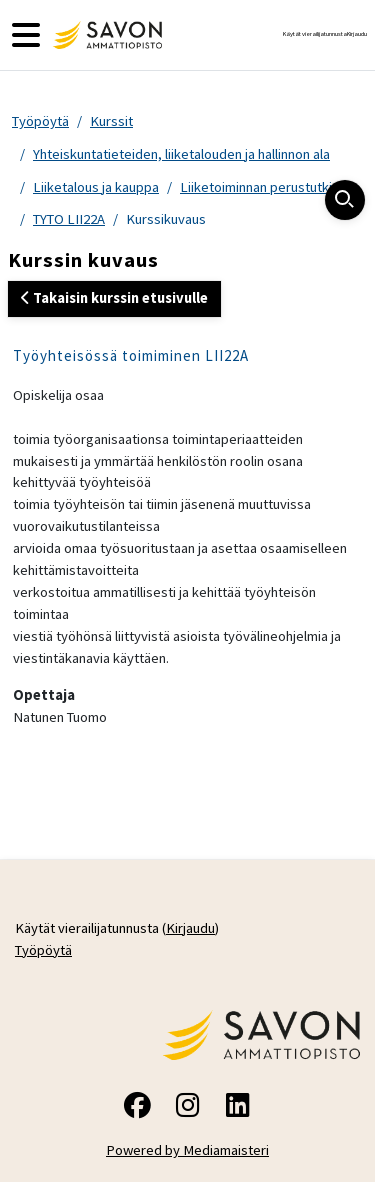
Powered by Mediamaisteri (187, 1150)
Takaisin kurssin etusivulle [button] (114, 298)
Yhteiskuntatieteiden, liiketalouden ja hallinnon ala (181, 154)
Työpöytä (40, 121)
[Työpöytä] (105, 35)
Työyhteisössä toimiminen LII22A (131, 355)
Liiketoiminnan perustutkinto (266, 187)
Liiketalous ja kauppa (96, 187)
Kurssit (111, 121)
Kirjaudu (357, 34)
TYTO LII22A (69, 219)
